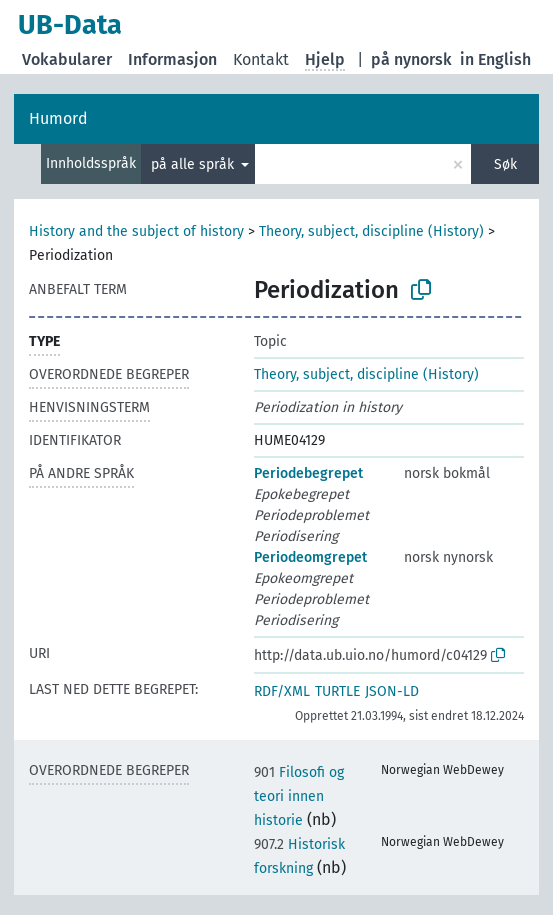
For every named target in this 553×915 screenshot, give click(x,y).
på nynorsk (411, 59)
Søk (505, 164)
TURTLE (337, 691)
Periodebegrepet (308, 473)
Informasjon (172, 59)
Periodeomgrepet (310, 557)
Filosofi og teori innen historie (299, 796)
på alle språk (194, 164)
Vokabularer (67, 59)
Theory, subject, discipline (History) (371, 231)
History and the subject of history (136, 231)
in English (495, 59)
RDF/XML (282, 691)
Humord (58, 118)
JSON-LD (392, 691)
